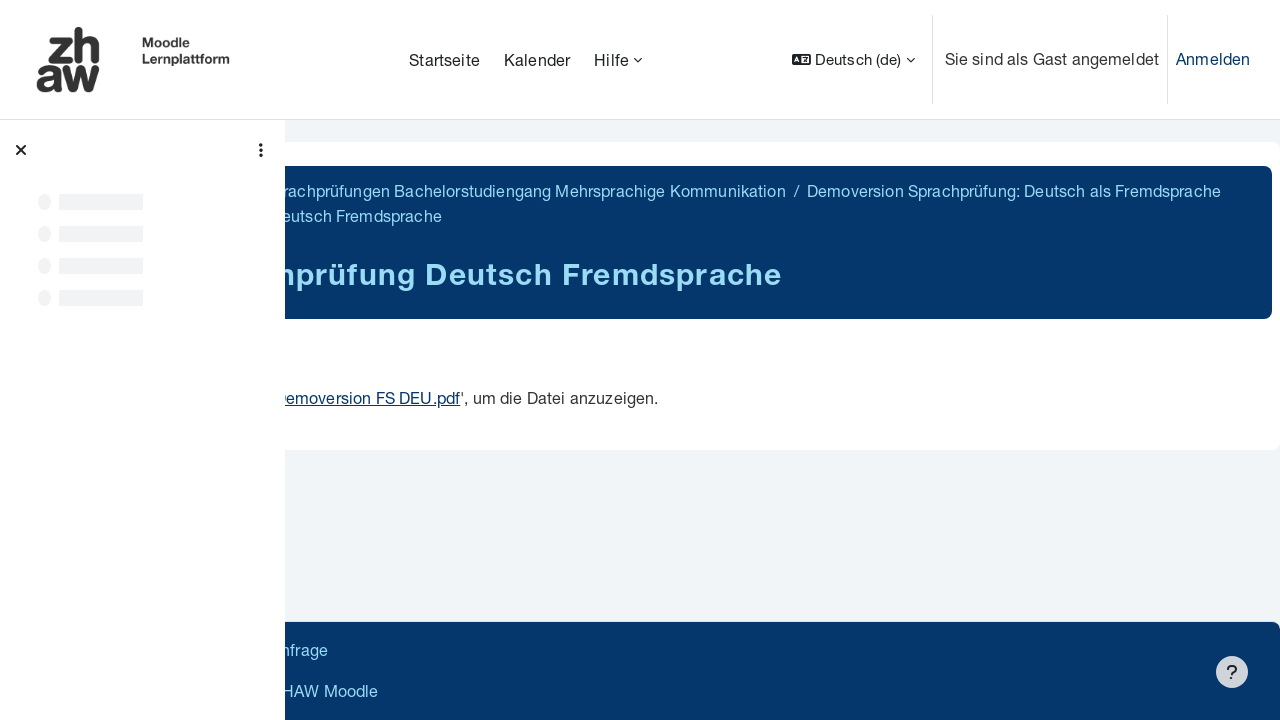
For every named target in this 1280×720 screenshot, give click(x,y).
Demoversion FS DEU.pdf (602, 397)
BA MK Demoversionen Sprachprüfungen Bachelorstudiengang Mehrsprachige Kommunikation (672, 190)
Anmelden (1213, 58)
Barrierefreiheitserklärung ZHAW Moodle (464, 690)
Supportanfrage (491, 649)
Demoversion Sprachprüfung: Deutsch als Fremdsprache (552, 215)
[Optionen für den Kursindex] (261, 150)
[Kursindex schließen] (21, 150)
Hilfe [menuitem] (611, 59)
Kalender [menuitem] (537, 59)
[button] (853, 59)
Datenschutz (362, 649)
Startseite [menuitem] (444, 59)
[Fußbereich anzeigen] (1232, 672)
